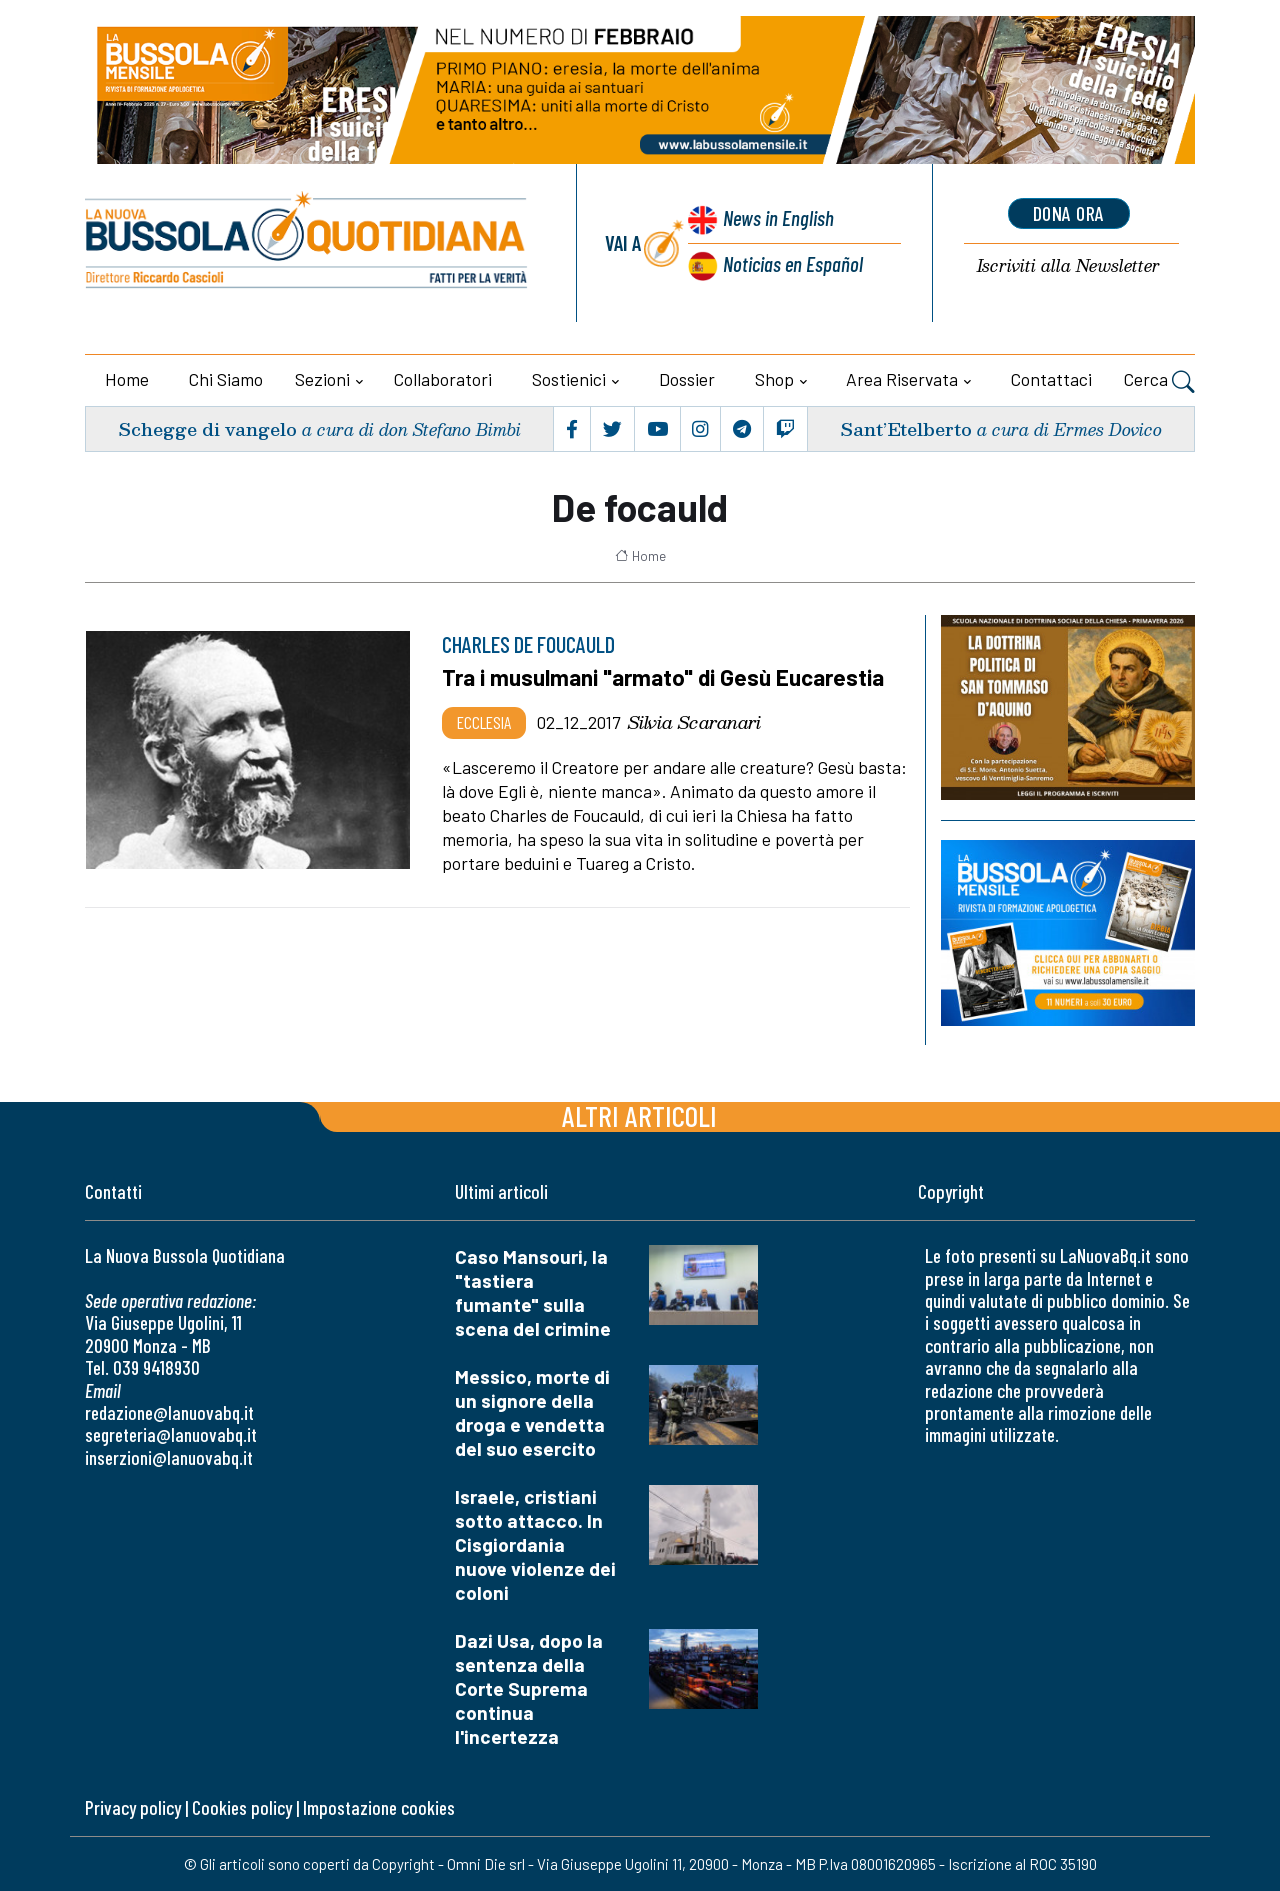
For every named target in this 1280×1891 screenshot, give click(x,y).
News (778, 217)
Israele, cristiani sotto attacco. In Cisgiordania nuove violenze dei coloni (535, 1544)
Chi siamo (226, 379)
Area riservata (902, 379)
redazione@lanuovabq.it (169, 1412)
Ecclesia (484, 722)
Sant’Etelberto (906, 428)
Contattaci (1051, 379)
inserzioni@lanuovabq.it (169, 1457)
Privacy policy (133, 1807)
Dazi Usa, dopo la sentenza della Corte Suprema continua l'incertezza (529, 1688)
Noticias (793, 263)
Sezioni (322, 379)
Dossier (687, 379)
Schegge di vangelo (207, 428)
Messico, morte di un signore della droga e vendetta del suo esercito (532, 1412)
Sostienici (569, 379)
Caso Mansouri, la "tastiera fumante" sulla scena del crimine (533, 1292)
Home (127, 379)
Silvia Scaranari (694, 722)
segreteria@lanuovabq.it (171, 1434)
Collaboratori (443, 379)
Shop (774, 379)
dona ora (1069, 213)
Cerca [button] (1159, 382)
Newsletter (1068, 266)
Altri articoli (639, 1115)
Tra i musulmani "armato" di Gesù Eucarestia (663, 677)
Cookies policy (242, 1807)
